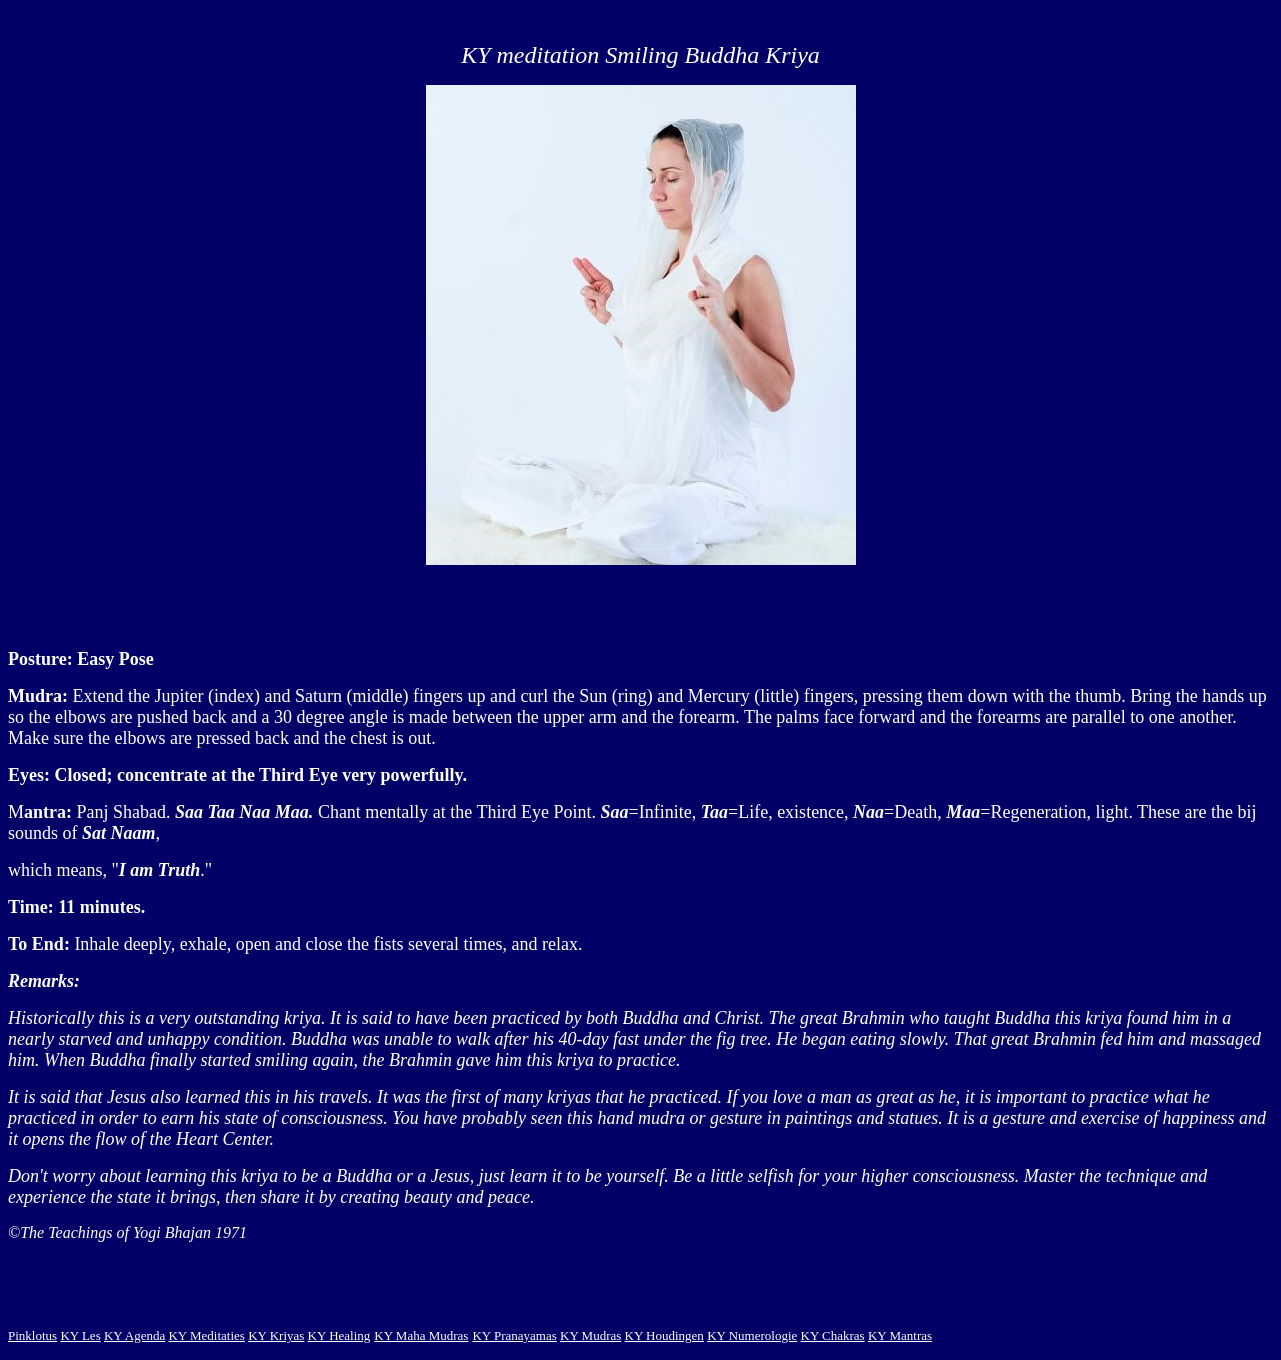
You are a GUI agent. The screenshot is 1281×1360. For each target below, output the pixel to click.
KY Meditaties (206, 1335)
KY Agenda (134, 1335)
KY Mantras (900, 1335)
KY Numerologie (752, 1335)
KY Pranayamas (514, 1335)
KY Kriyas (276, 1335)
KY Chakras (833, 1335)
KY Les (80, 1335)
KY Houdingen (664, 1335)
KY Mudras (590, 1335)
